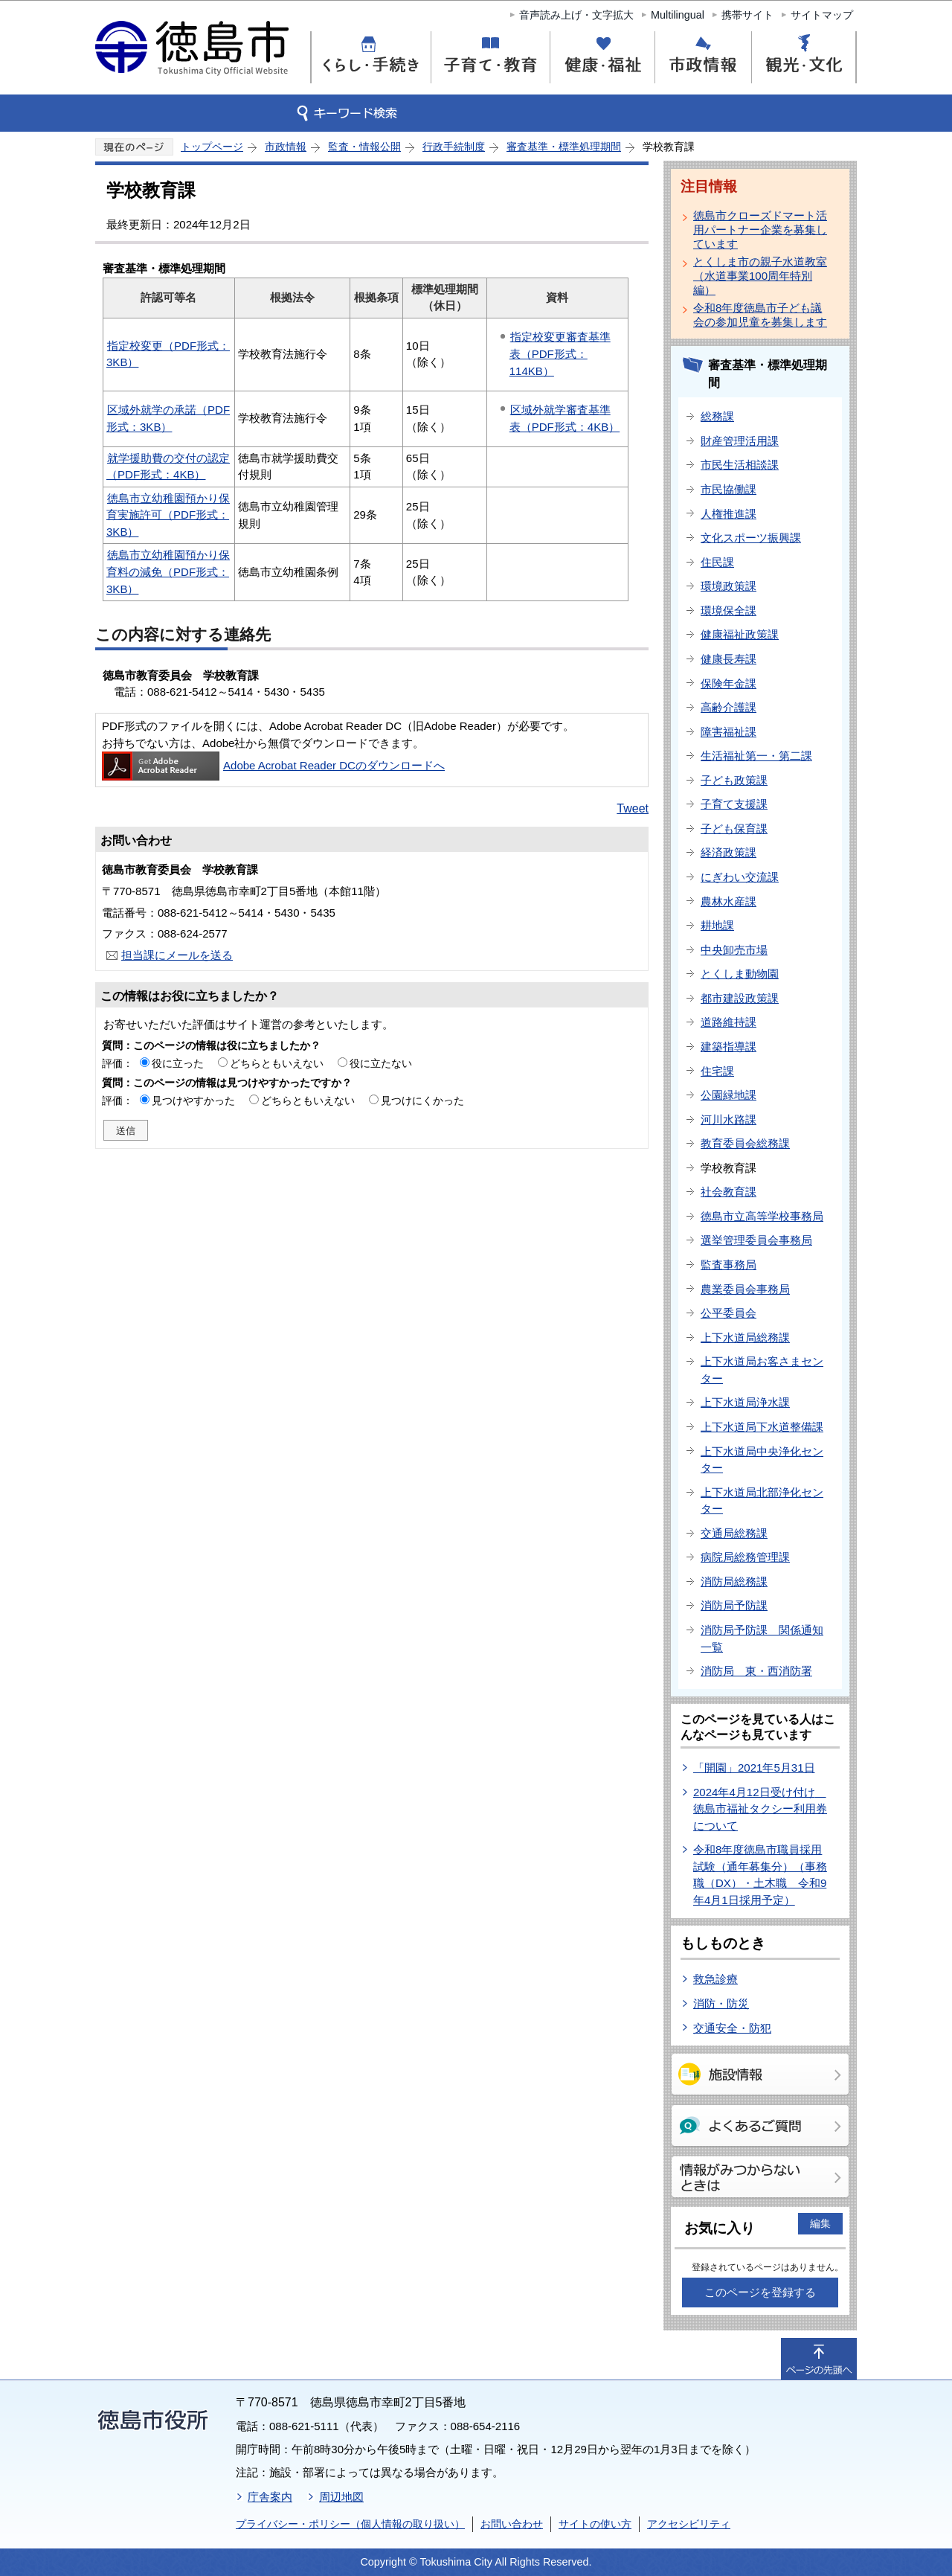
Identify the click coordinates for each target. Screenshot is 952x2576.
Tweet (633, 808)
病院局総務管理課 (745, 1557)
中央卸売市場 (734, 949)
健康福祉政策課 (740, 634)
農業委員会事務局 (745, 1289)
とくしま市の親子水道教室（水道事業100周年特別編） (760, 275)
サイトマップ (822, 15)
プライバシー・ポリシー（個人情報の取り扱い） (350, 2524)
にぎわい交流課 (740, 877)
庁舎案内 (270, 2496)
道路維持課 (728, 1022)
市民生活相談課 (740, 464)
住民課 (717, 562)
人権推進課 (728, 513)
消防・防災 (721, 2003)
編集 (820, 2223)
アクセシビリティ (688, 2524)
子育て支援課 (734, 804)
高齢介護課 (728, 707)
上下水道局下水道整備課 (762, 1426)
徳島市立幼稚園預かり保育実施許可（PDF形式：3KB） (168, 515)
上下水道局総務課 (745, 1337)
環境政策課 (728, 586)
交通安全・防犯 (732, 2028)
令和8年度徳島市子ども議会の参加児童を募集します (760, 314)
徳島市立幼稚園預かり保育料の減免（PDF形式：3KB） (168, 571)
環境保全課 (728, 610)
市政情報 (285, 147)
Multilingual (677, 15)
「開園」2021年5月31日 (754, 1767)
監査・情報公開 (364, 147)
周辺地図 (341, 2496)
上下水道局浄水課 (745, 1402)
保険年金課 (728, 683)
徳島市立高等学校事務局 (762, 1216)
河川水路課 (728, 1119)
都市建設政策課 (740, 998)
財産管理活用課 (740, 441)
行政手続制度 (453, 147)
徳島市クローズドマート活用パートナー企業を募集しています (760, 229)
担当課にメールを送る (177, 955)
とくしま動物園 (740, 973)
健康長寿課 (728, 659)
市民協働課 (728, 489)
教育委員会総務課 (745, 1143)
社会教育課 (728, 1191)
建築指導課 (728, 1046)
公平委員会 (728, 1313)
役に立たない (381, 1063)
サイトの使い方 (595, 2524)
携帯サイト (747, 15)
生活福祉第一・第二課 (756, 755)
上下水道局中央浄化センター (762, 1460)
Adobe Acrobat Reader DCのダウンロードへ (273, 765)
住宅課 (717, 1071)
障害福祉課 (728, 731)
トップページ (212, 147)
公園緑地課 (728, 1095)
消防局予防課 (734, 1605)
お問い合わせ (511, 2524)
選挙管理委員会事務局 (756, 1240)
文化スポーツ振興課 (751, 537)
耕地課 (717, 925)
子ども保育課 (734, 828)
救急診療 (715, 1979)
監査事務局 (728, 1264)
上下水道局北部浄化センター (762, 1501)
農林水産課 (728, 901)
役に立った (178, 1063)
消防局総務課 (734, 1581)
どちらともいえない (277, 1063)
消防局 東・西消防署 (756, 1671)
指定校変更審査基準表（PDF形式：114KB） (560, 353)
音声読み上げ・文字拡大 (576, 15)
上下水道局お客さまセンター (762, 1370)
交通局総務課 (734, 1533)
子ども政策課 (734, 780)
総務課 (717, 416)
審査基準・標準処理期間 (563, 147)
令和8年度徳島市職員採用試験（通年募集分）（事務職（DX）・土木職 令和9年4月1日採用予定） (760, 1874)
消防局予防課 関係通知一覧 (762, 1638)
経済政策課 (728, 852)
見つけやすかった (193, 1100)
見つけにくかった (422, 1100)
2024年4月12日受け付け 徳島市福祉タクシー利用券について (760, 1809)
